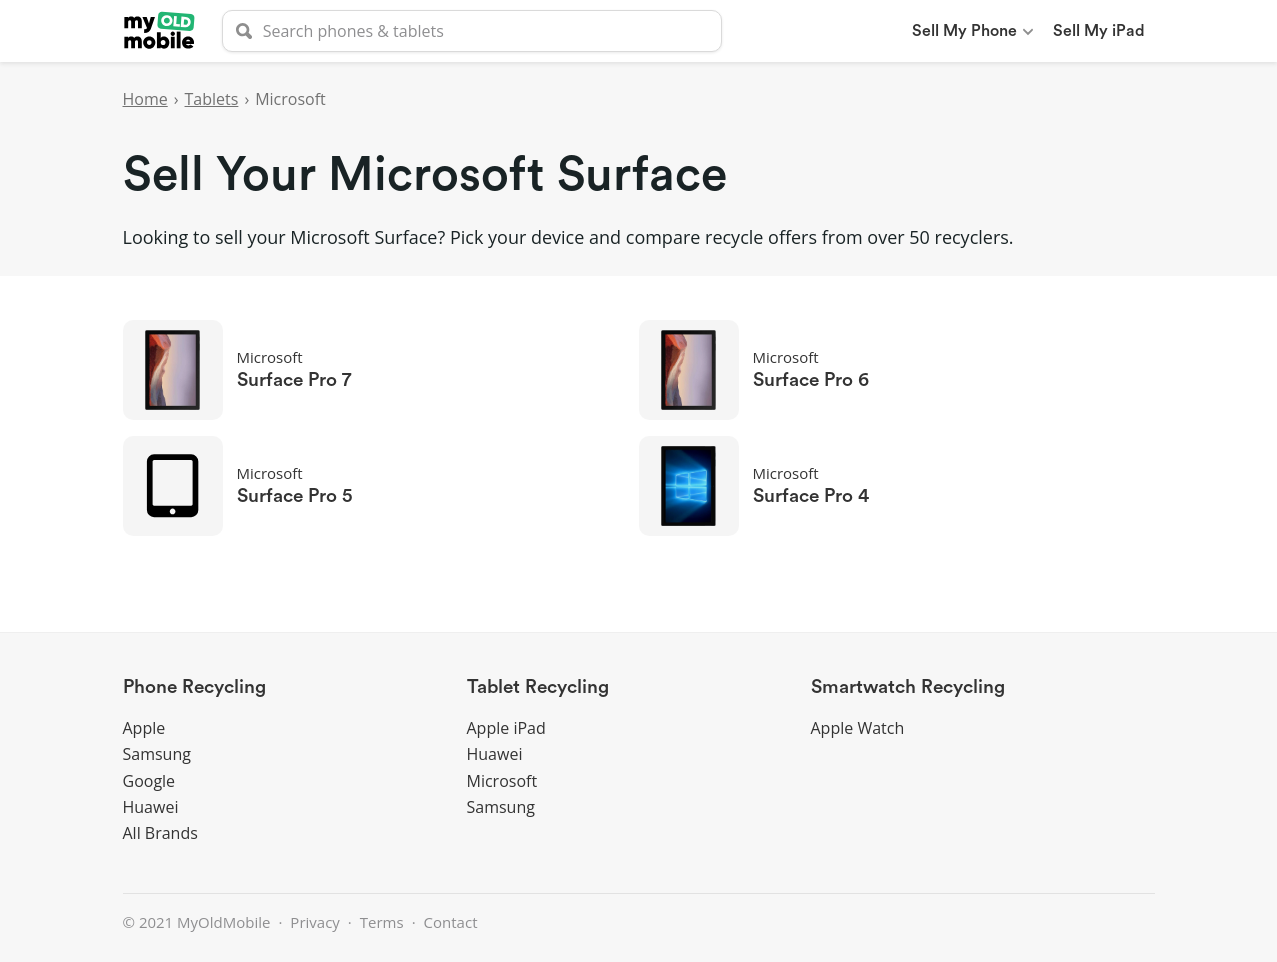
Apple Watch (858, 728)
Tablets (212, 99)
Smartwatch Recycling (908, 687)
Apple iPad (506, 728)
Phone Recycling (194, 687)
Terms (382, 922)
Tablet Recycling (538, 687)
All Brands (160, 833)
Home (145, 99)
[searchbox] (472, 31)
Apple (144, 728)
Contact (451, 922)
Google (149, 781)
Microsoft (502, 781)
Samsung (157, 754)
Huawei (151, 807)
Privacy (314, 922)
